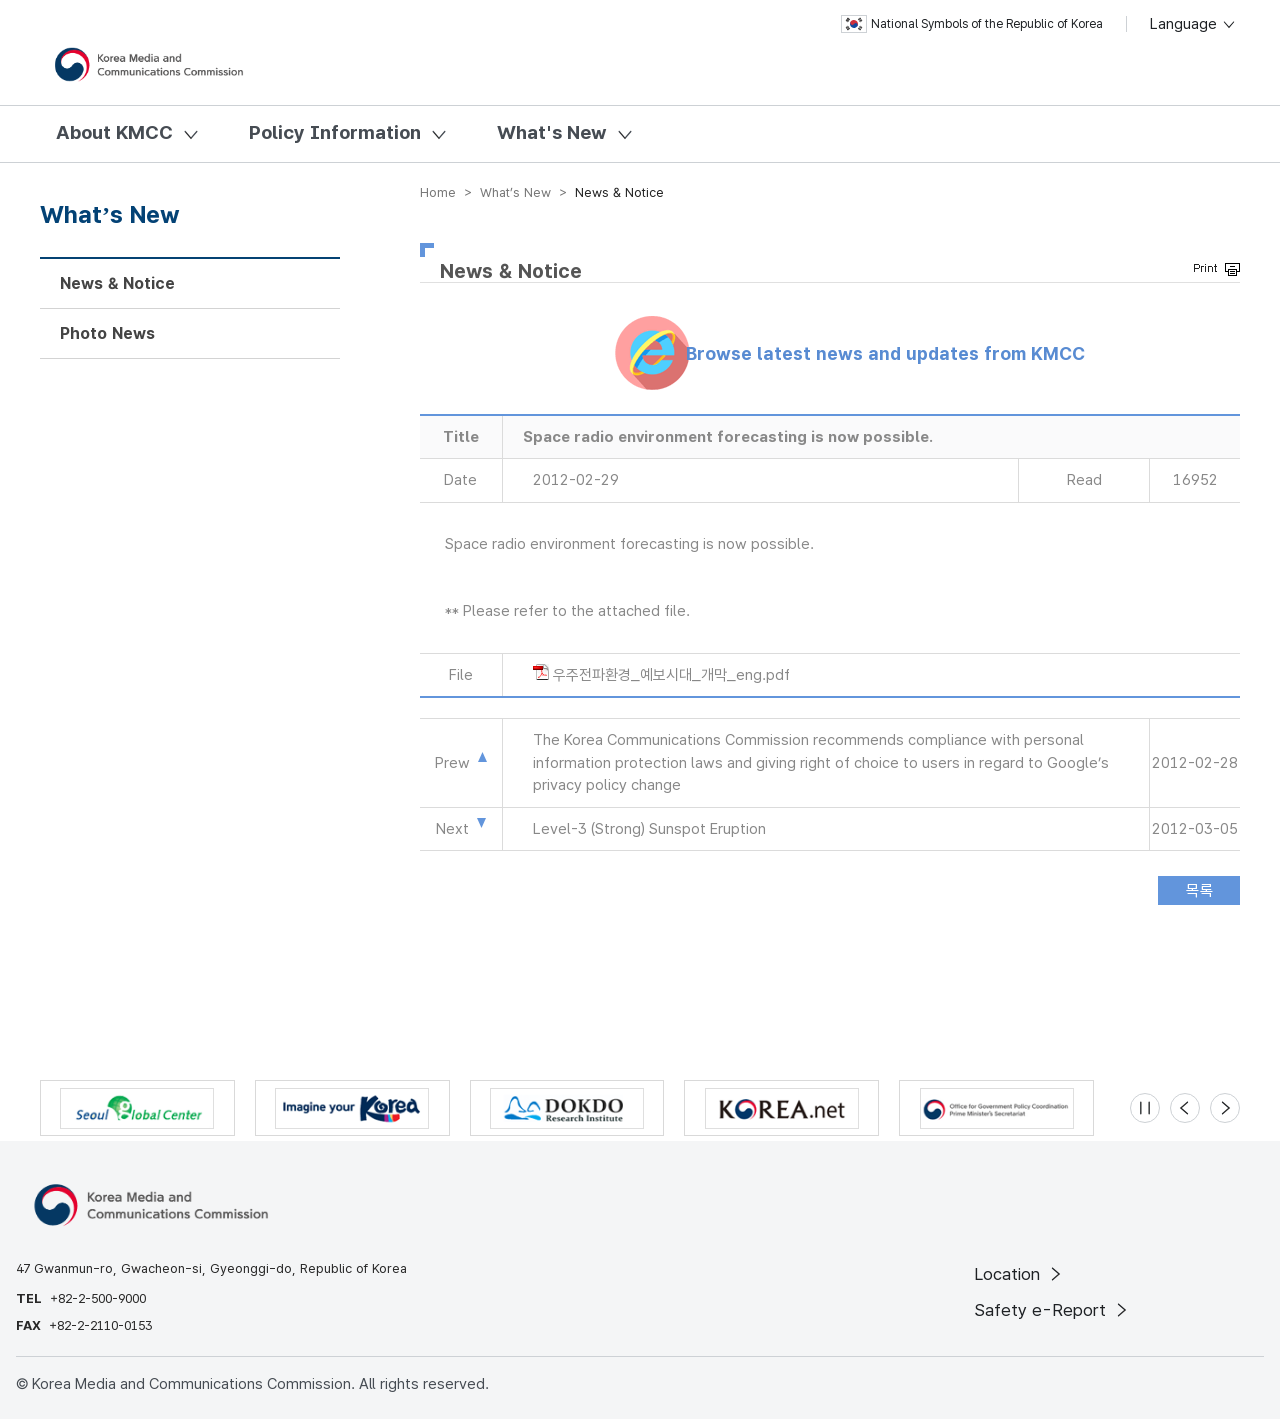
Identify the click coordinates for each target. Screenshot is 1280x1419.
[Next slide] (1225, 1108)
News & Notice (117, 283)
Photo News (107, 333)
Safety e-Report (1052, 1310)
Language (1193, 24)
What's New (552, 132)
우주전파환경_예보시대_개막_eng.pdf (671, 675)
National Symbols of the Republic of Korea (972, 24)
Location (1019, 1274)
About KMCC (114, 132)
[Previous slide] (1185, 1108)
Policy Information (335, 132)
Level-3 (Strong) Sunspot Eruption (649, 829)
